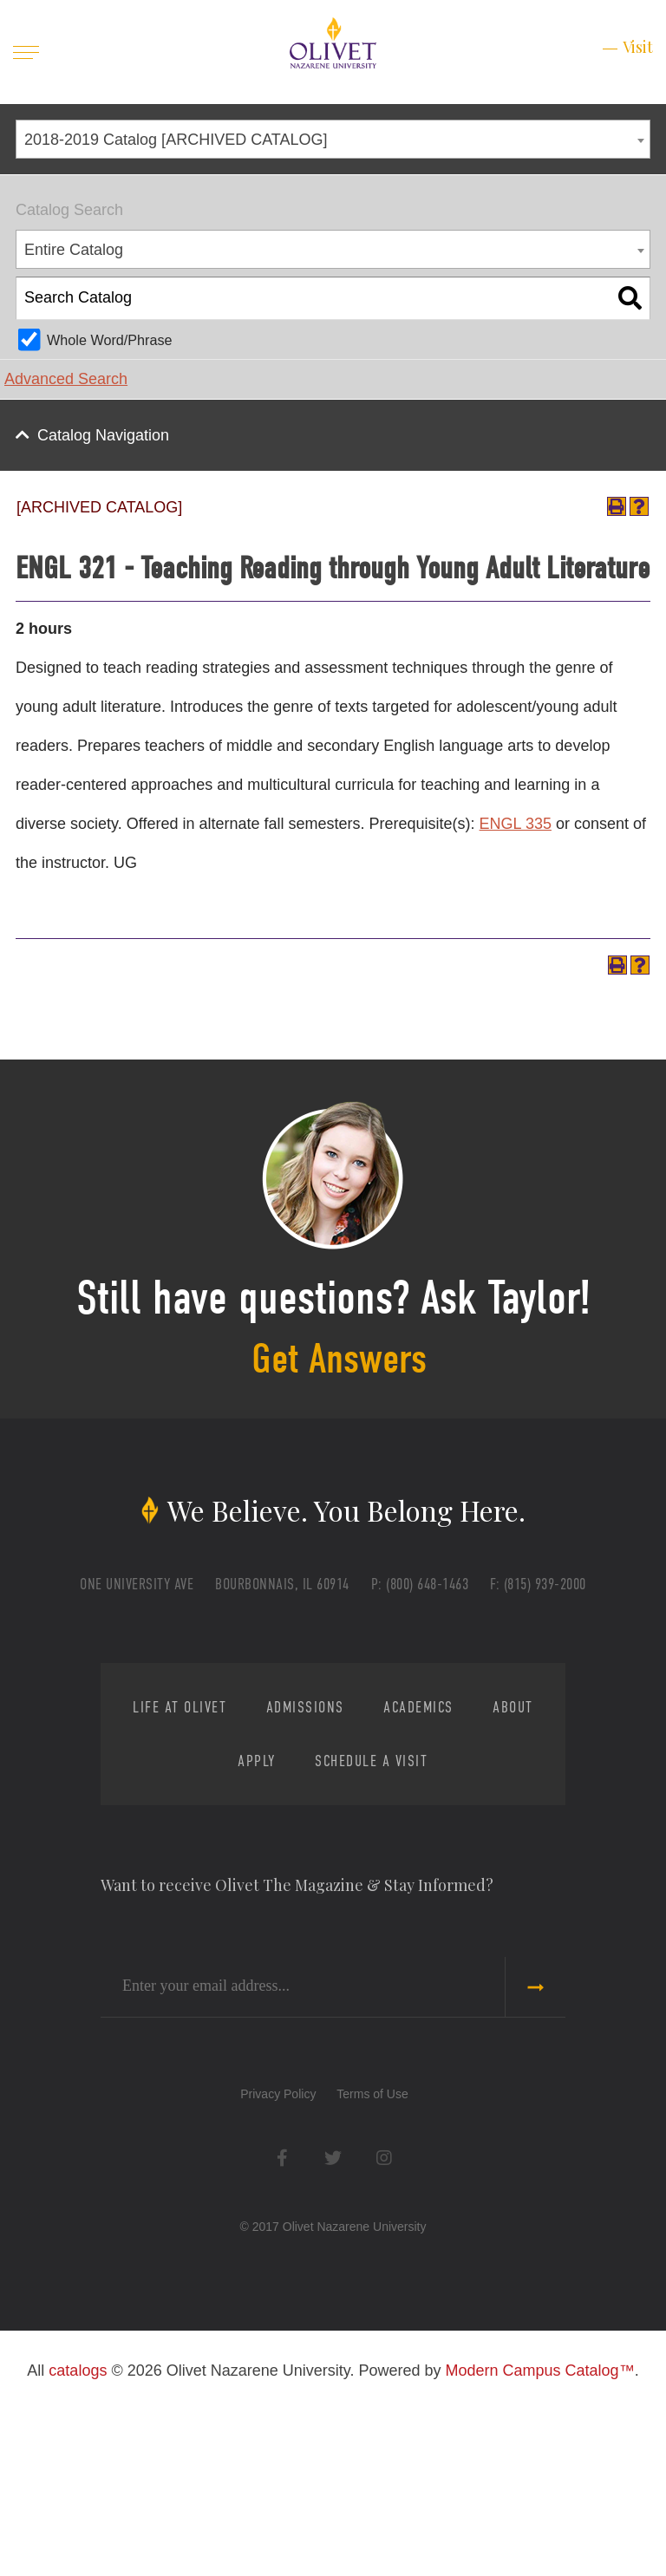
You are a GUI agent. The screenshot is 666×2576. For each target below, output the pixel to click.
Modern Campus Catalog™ (540, 2553)
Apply (282, 1944)
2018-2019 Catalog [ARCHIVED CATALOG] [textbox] (176, 139)
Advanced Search (65, 379)
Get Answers (341, 1456)
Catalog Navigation (103, 435)
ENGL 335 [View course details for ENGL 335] (516, 870)
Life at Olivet (185, 1891)
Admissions (346, 1891)
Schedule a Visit (431, 1944)
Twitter (333, 2340)
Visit (638, 46)
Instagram (384, 2340)
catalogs (78, 2553)
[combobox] (333, 139)
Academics (495, 1891)
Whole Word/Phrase (110, 340)
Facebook (282, 2340)
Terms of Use (372, 2277)
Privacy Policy (278, 2277)
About (183, 1944)
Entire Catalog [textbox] (73, 249)
